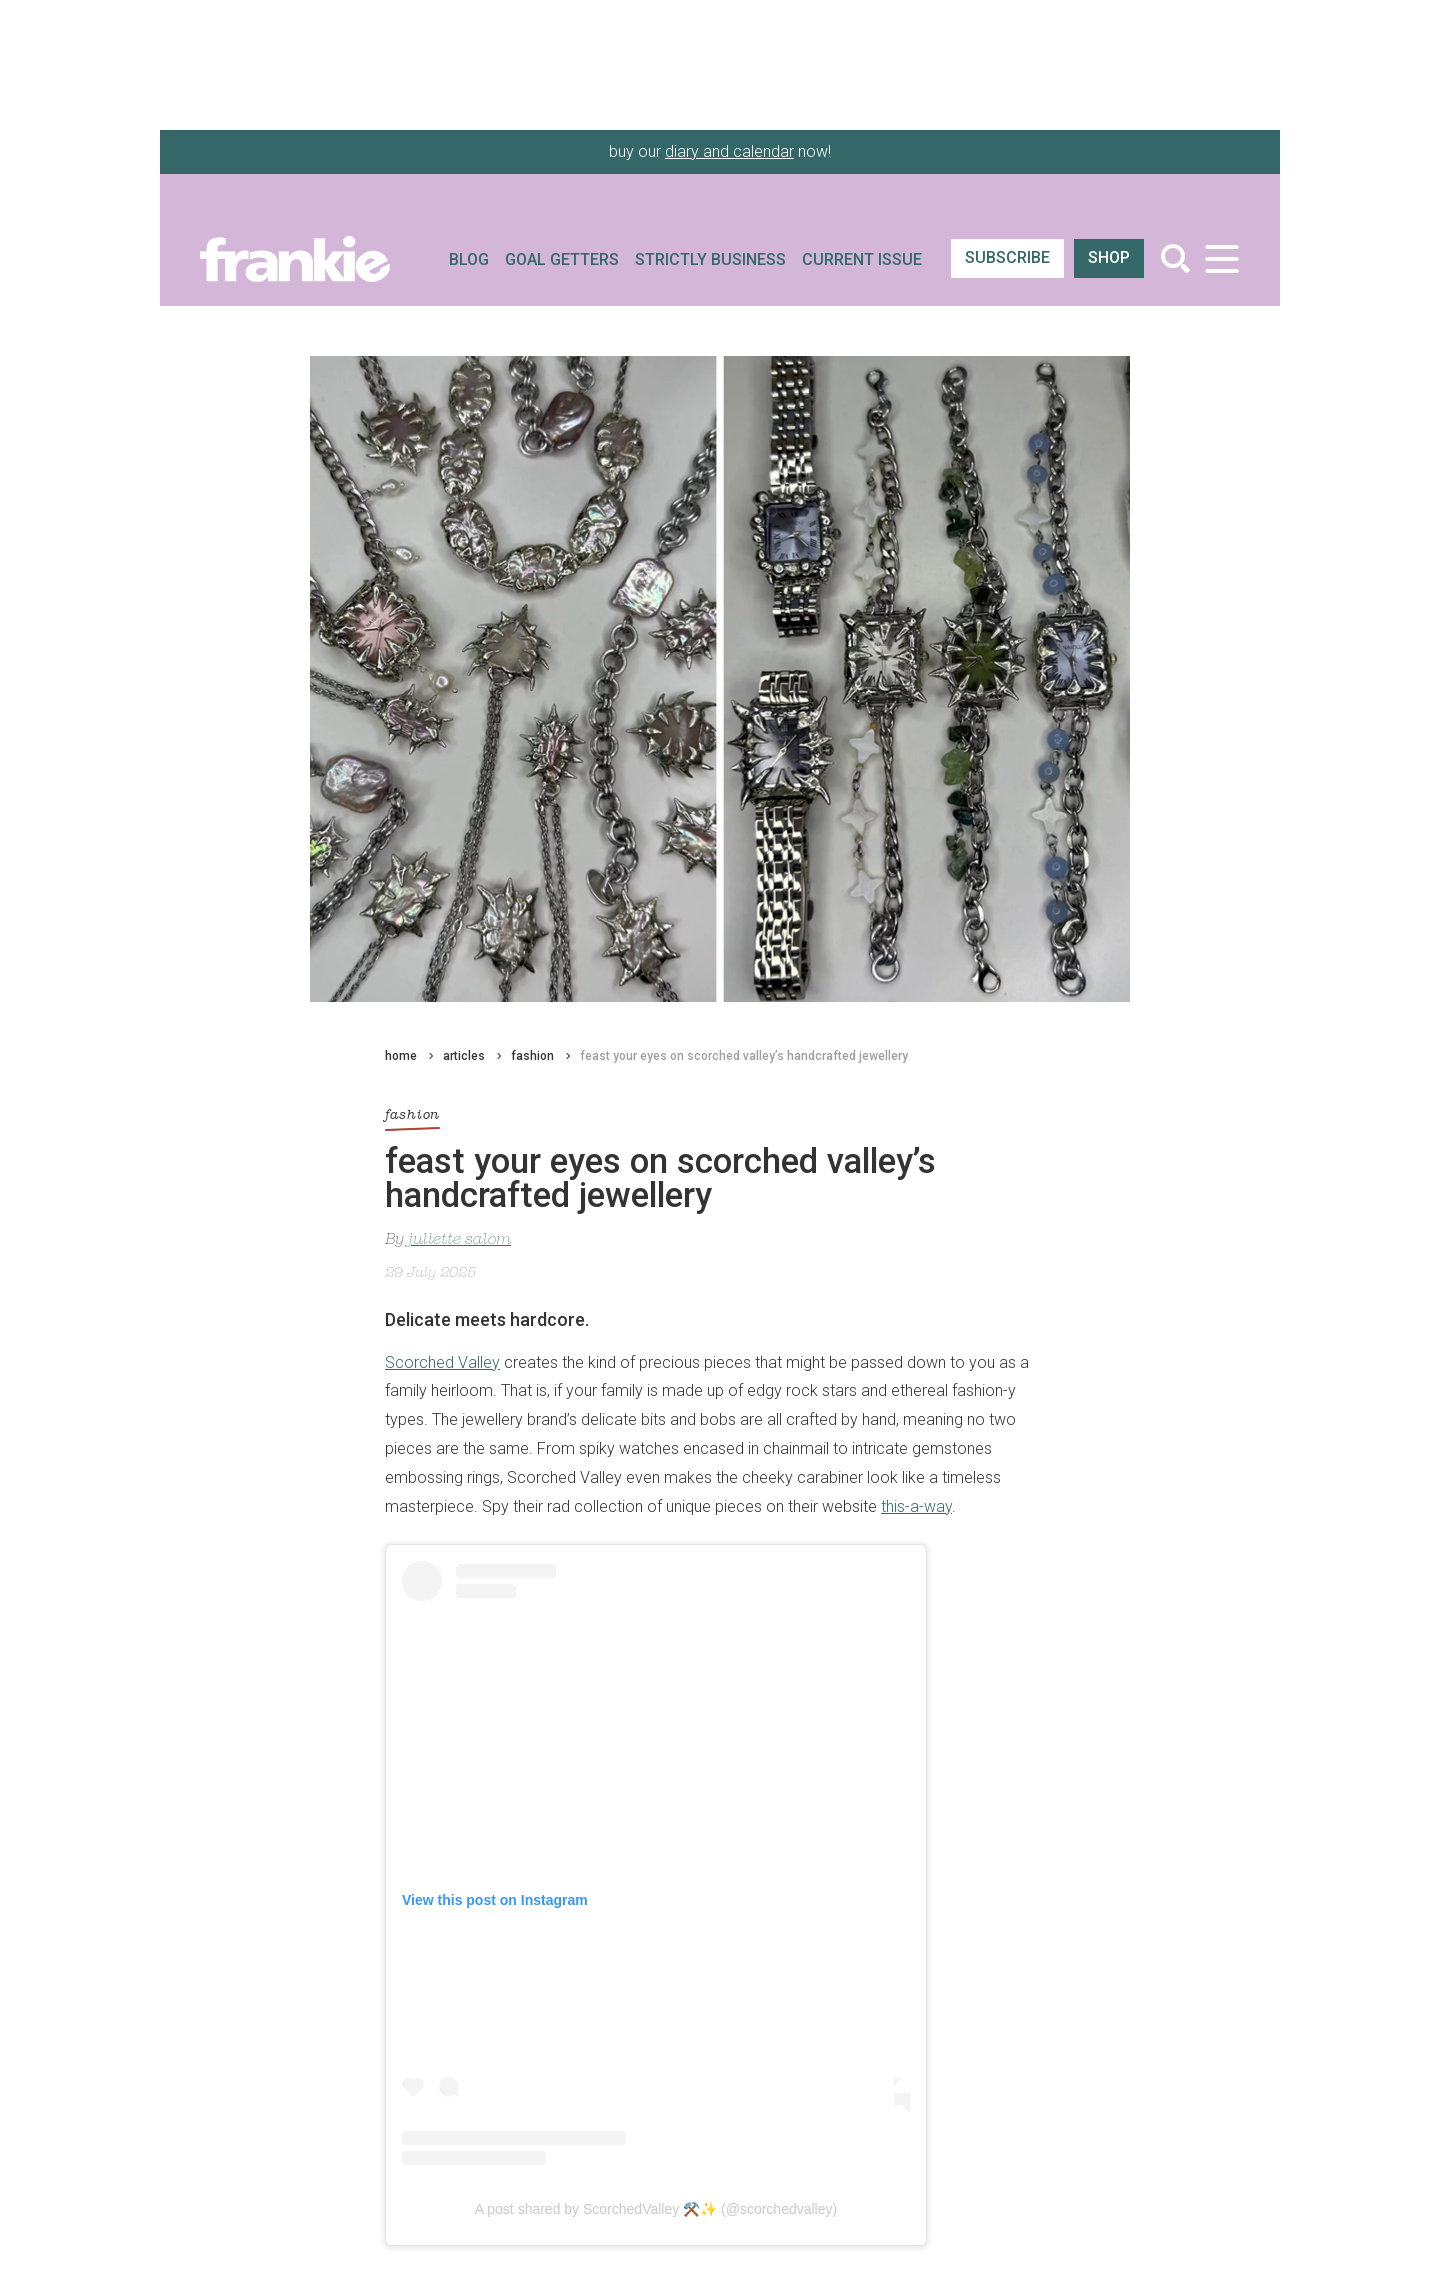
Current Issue (862, 259)
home (401, 1056)
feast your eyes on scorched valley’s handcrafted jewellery (744, 1056)
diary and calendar (729, 151)
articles (464, 1056)
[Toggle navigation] (1221, 258)
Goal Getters (562, 259)
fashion (532, 1056)
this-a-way (916, 1506)
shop (1109, 257)
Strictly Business (710, 259)
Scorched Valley (442, 1362)
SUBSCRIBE (1007, 257)
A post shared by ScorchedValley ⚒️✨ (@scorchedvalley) (656, 2209)
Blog (469, 259)
